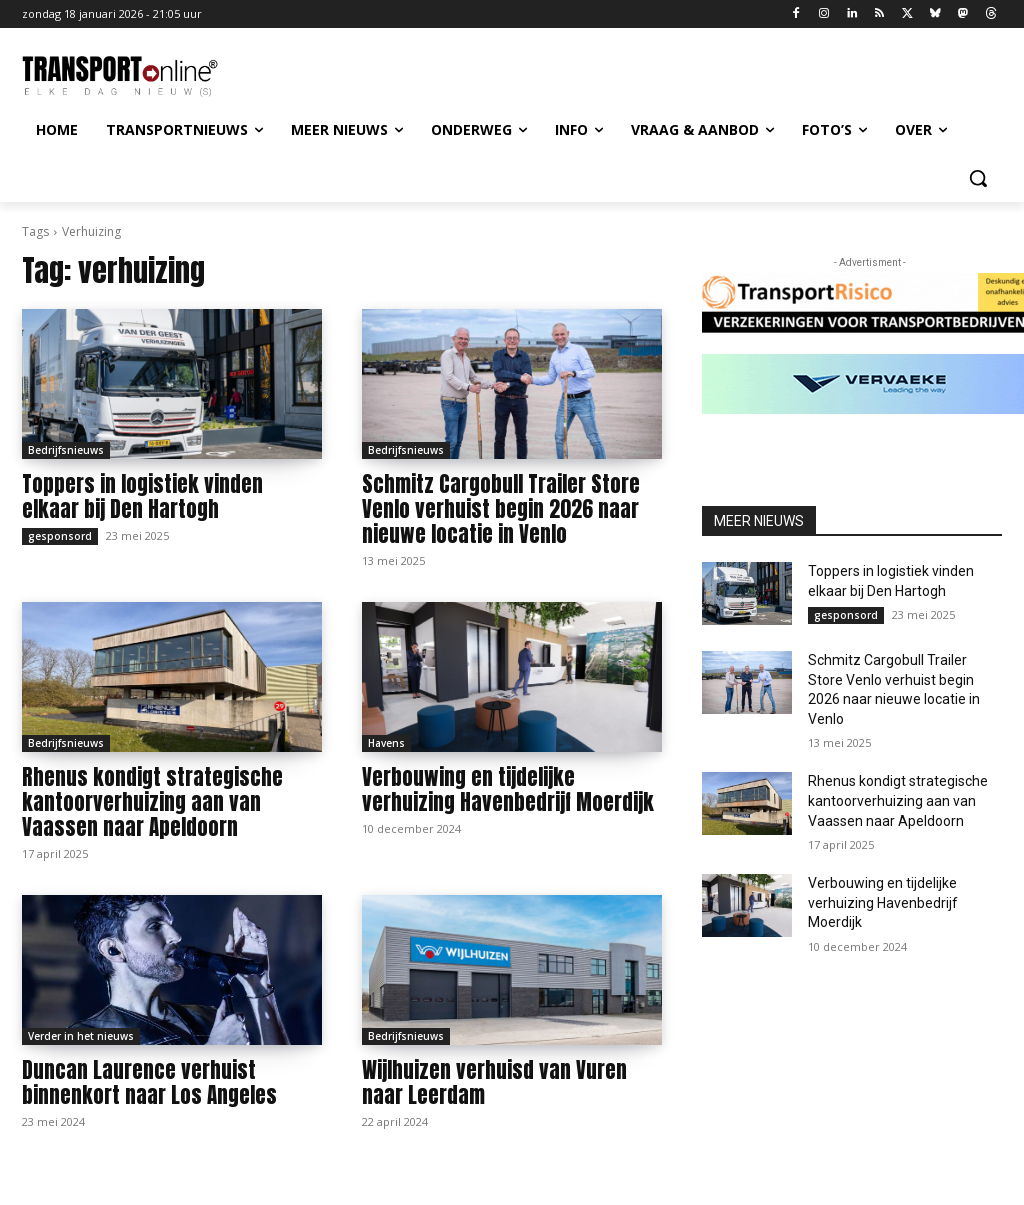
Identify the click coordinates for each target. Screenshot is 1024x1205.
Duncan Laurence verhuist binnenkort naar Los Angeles (149, 1082)
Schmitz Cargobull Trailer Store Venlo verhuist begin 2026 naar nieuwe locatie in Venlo (501, 509)
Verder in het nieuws (81, 1036)
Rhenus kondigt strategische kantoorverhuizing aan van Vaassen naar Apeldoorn (152, 802)
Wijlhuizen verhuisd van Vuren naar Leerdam (494, 1082)
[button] (978, 178)
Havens (386, 743)
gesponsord (60, 536)
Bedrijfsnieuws (66, 450)
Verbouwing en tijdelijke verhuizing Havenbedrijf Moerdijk (508, 789)
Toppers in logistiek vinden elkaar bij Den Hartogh (142, 496)
